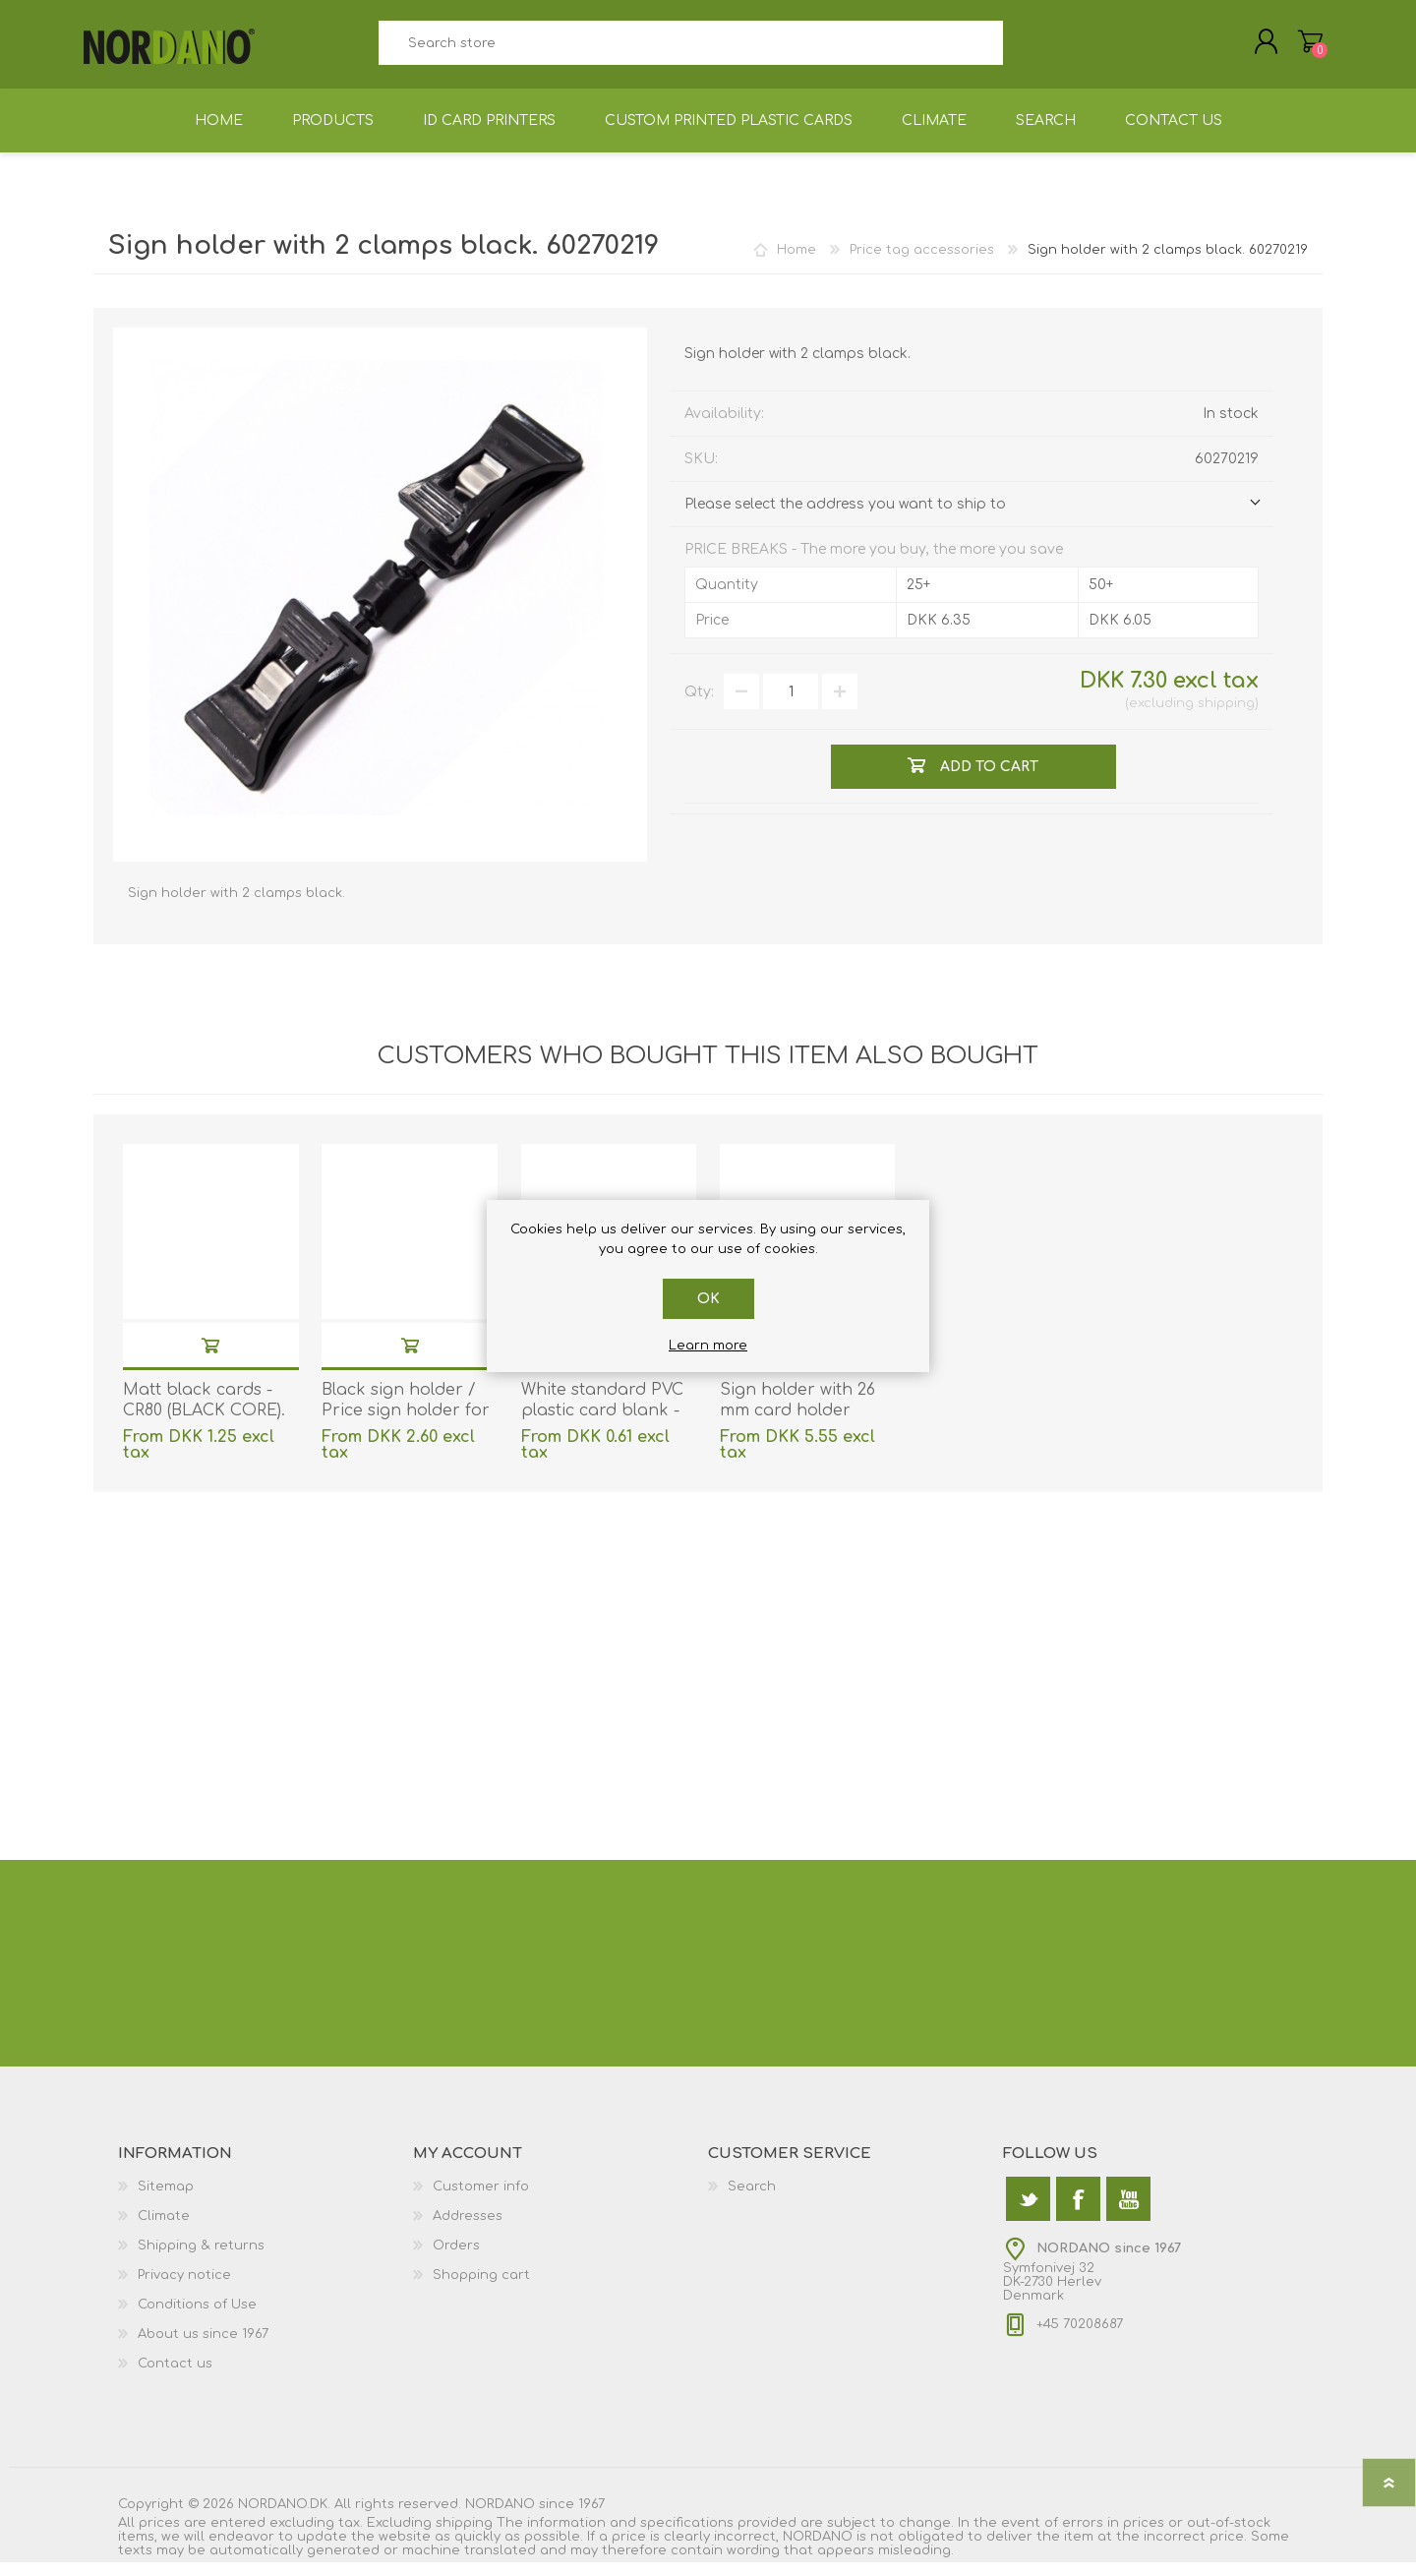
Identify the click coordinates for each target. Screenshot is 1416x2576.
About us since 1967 (203, 2348)
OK (708, 1298)
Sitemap (166, 2200)
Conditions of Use (197, 2318)
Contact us (175, 2377)
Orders (456, 2259)
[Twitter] (1028, 2212)
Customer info (481, 2200)
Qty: (699, 705)
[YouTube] (1128, 2212)
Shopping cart (1300, 48)
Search (1025, 50)
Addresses (467, 2230)
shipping (1226, 717)
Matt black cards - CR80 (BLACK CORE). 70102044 (204, 1424)
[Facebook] (1078, 2212)
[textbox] (690, 50)
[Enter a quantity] (790, 705)
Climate (164, 2230)
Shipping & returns (201, 2259)
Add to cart (210, 1359)
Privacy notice (184, 2289)
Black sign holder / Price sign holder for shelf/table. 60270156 (406, 1424)
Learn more (708, 1345)
